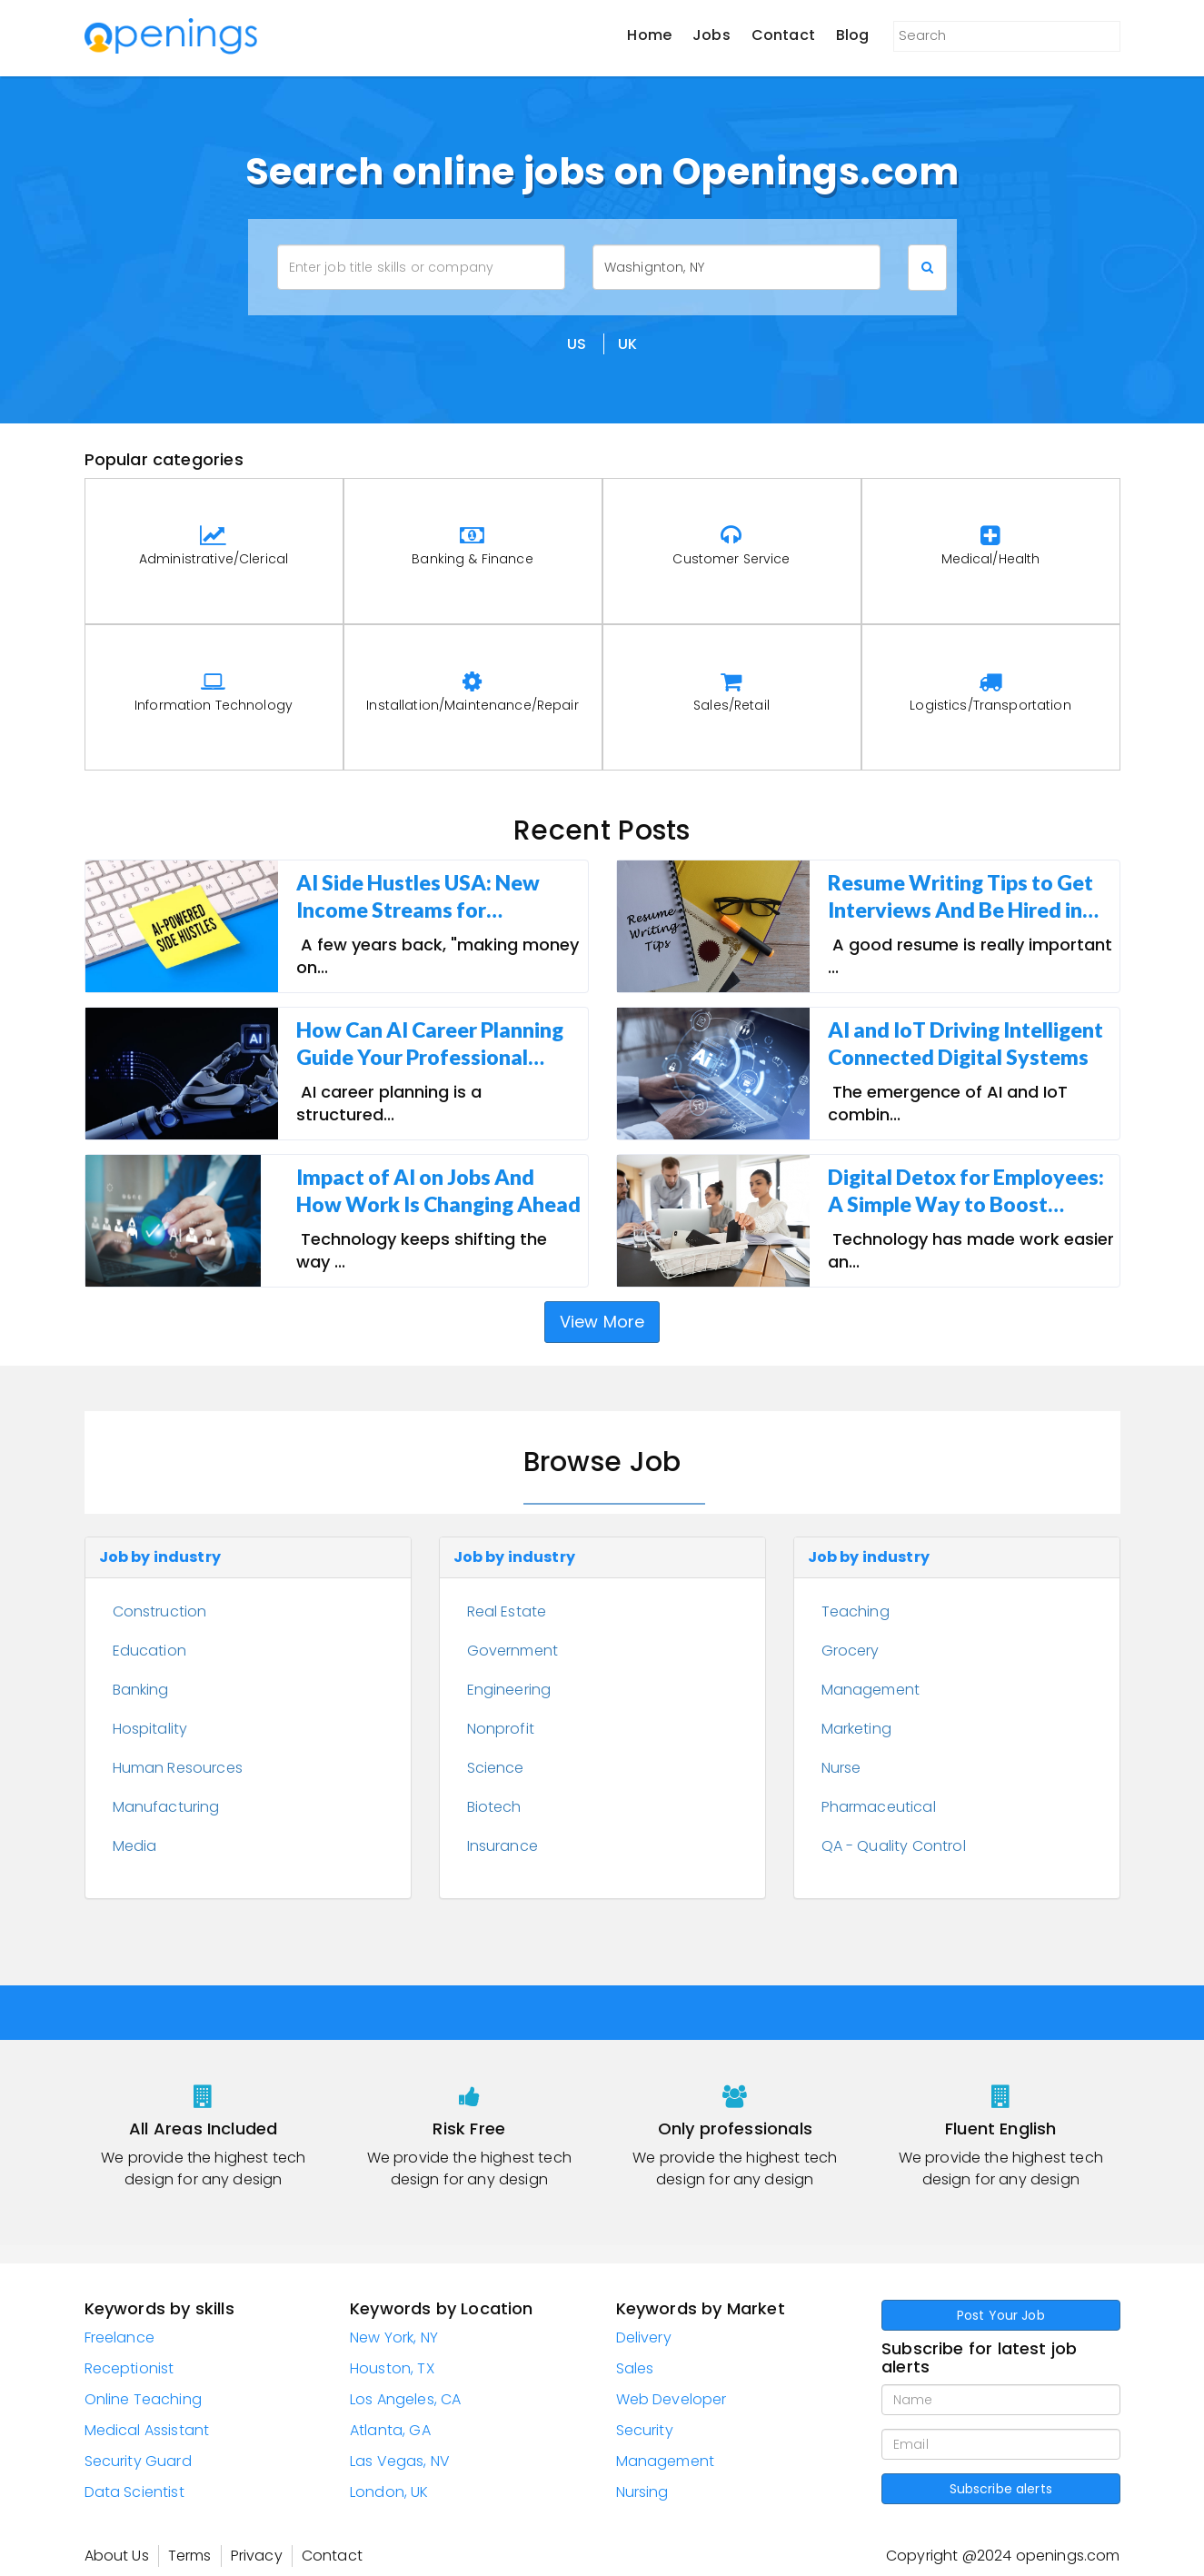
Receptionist (129, 2368)
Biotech (494, 1806)
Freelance (119, 2337)
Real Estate (507, 1611)
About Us (117, 2555)
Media (135, 1845)
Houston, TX (392, 2368)
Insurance (502, 1845)
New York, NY (394, 2337)
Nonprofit (500, 1728)
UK (627, 343)
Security (644, 2430)
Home (649, 35)
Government (513, 1650)
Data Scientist (134, 2492)
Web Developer (671, 2399)
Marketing (856, 1728)
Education (149, 1650)
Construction (160, 1611)
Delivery (644, 2337)
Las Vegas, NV (400, 2461)
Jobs (711, 35)
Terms (190, 2555)
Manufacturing (166, 1806)
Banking (141, 1689)
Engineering (509, 1689)
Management (870, 1689)
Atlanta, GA (390, 2430)
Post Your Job (1001, 2315)
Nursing (642, 2492)
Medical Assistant (147, 2430)
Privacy (257, 2555)
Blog (853, 35)
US (576, 343)
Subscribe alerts (1001, 2489)
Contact (783, 35)
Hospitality (150, 1728)
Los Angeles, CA (405, 2399)
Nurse (841, 1767)
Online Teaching (143, 2399)
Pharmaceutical (878, 1806)
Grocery (850, 1650)
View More (602, 1321)
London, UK (389, 2492)
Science (495, 1767)
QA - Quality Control (893, 1845)
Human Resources (178, 1767)
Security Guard (138, 2461)
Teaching (855, 1611)
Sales (635, 2368)
